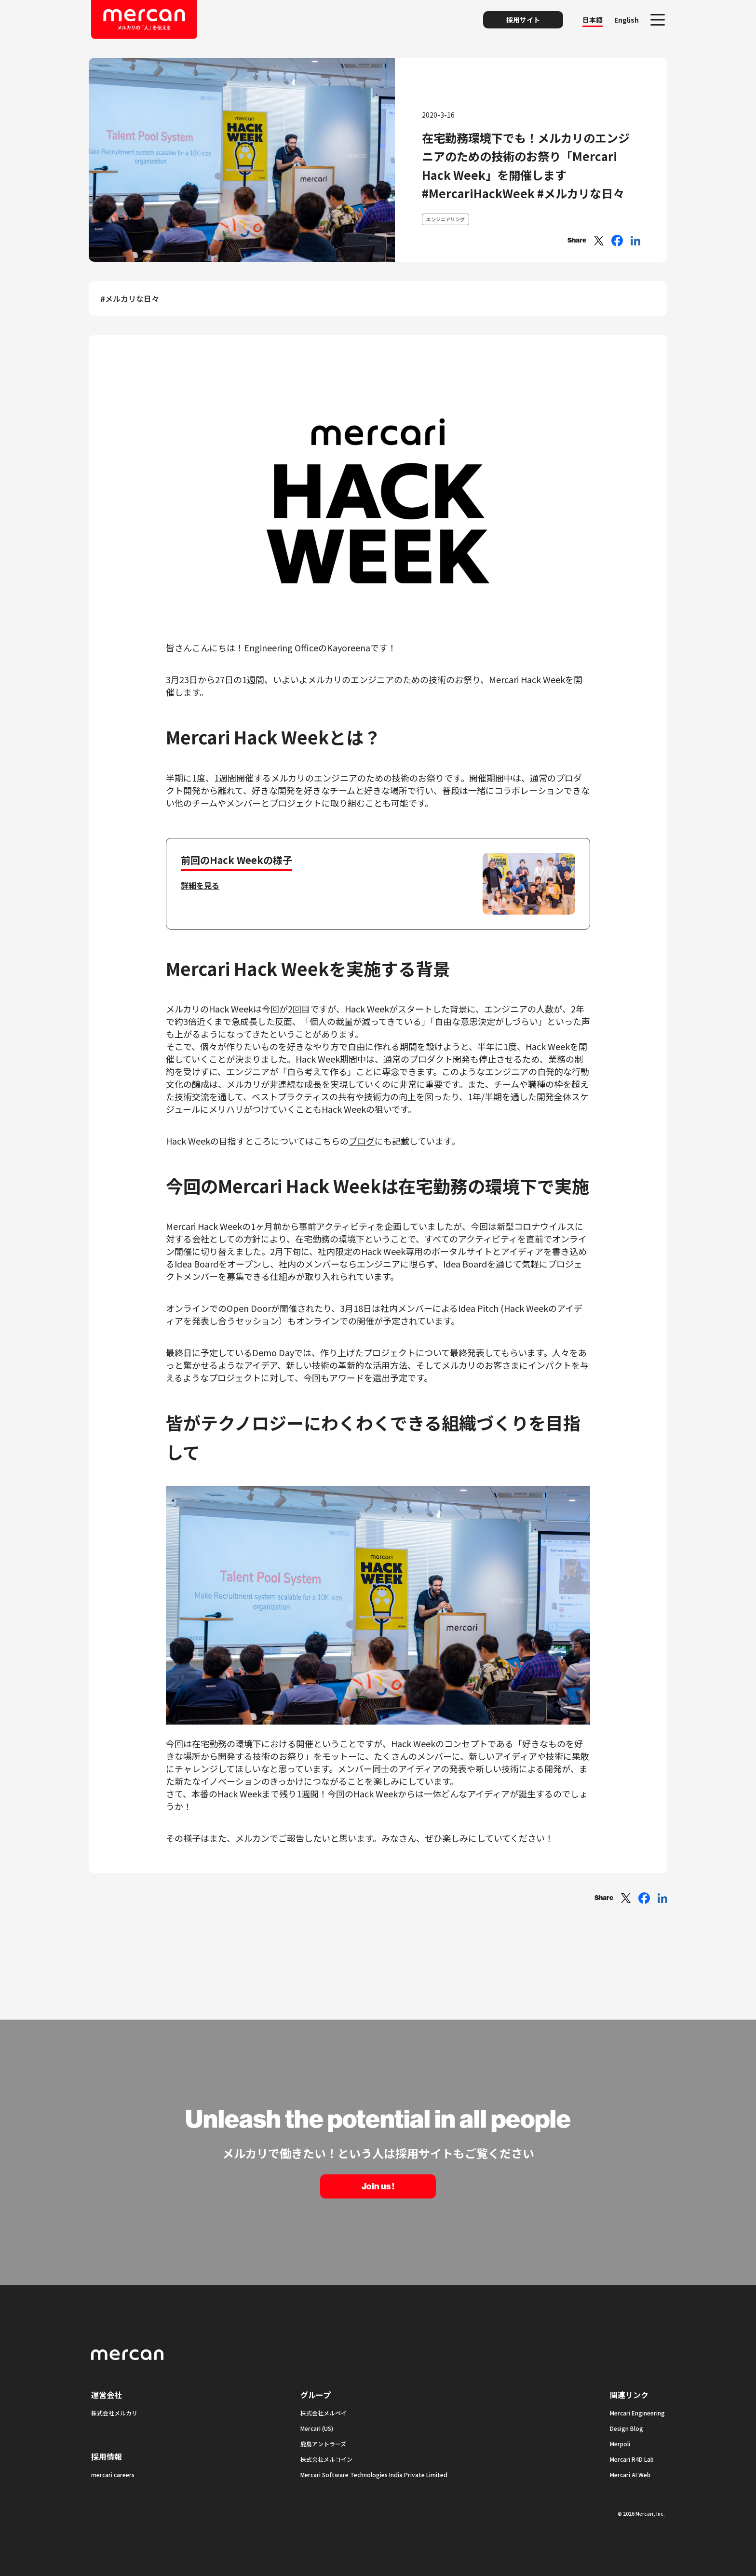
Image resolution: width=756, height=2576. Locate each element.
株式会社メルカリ (114, 2413)
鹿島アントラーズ (323, 2444)
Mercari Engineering (637, 2413)
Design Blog (626, 2428)
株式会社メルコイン (326, 2459)
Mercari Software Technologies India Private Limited (373, 2474)
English (626, 20)
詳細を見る (200, 885)
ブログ (362, 1140)
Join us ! (378, 2186)
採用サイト (523, 20)
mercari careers (113, 2474)
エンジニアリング (445, 219)
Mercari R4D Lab (632, 2459)
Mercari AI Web (630, 2474)
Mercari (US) (316, 2428)
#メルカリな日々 (129, 298)
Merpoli (620, 2444)
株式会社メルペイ (323, 2413)
